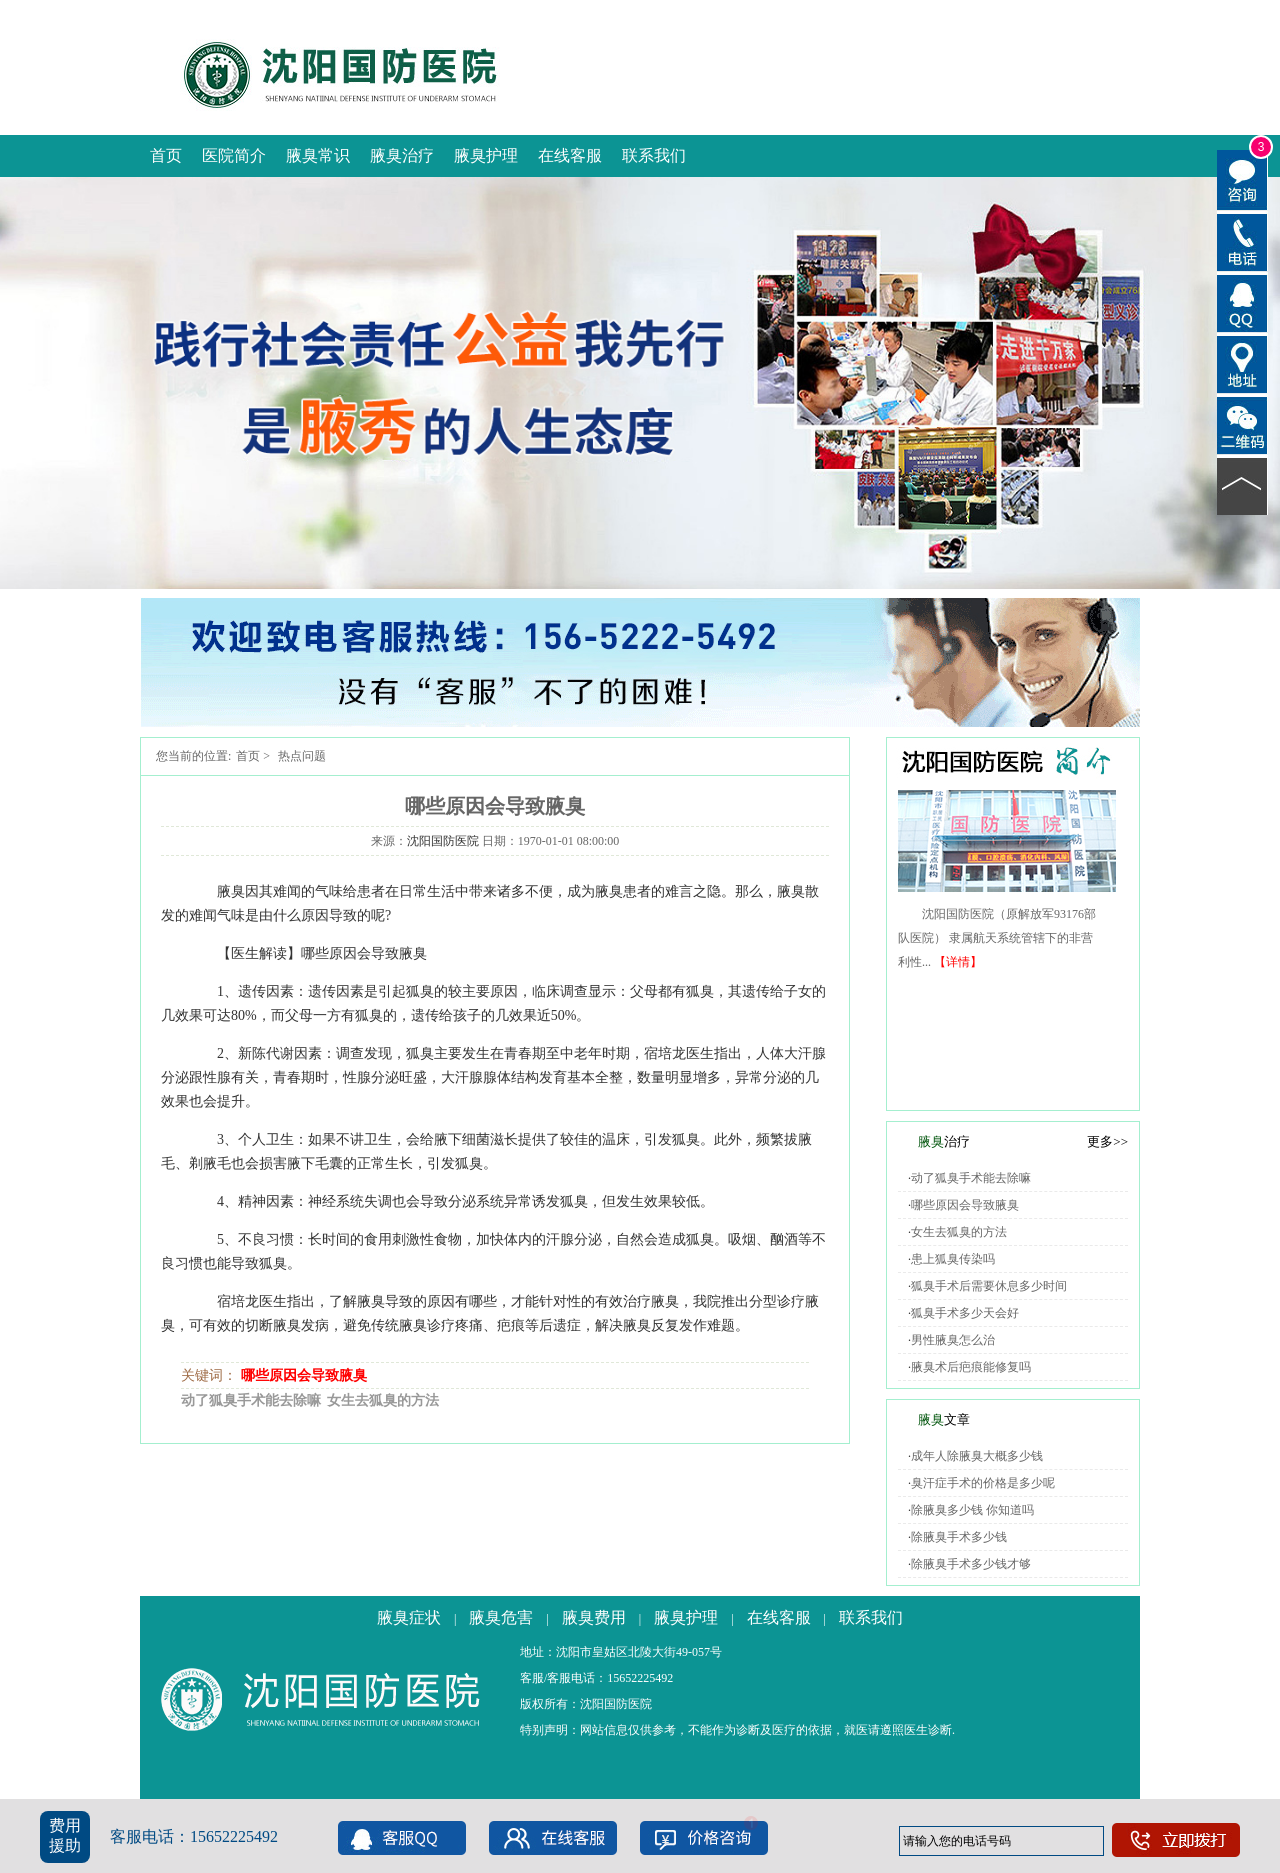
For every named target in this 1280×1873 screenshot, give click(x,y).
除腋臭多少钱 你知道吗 (972, 1510)
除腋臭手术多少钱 (959, 1537)
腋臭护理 (486, 155)
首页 (166, 155)
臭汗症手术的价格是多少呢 (983, 1483)
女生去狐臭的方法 (383, 1400)
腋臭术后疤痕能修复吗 (971, 1367)
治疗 (944, 1141)
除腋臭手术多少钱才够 (971, 1564)
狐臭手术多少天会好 (965, 1313)
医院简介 (234, 155)
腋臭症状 (409, 1617)
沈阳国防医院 (443, 841)
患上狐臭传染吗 (953, 1259)
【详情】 (958, 962)
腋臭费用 (594, 1617)
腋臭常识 (318, 155)
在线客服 (570, 155)
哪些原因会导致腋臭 (304, 1375)
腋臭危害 (501, 1617)
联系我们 (654, 155)
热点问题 (302, 756)
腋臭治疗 (402, 155)
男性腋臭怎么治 (953, 1340)
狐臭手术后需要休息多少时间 (989, 1286)
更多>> (1107, 1141)
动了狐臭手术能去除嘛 (251, 1400)
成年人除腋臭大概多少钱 (977, 1456)
